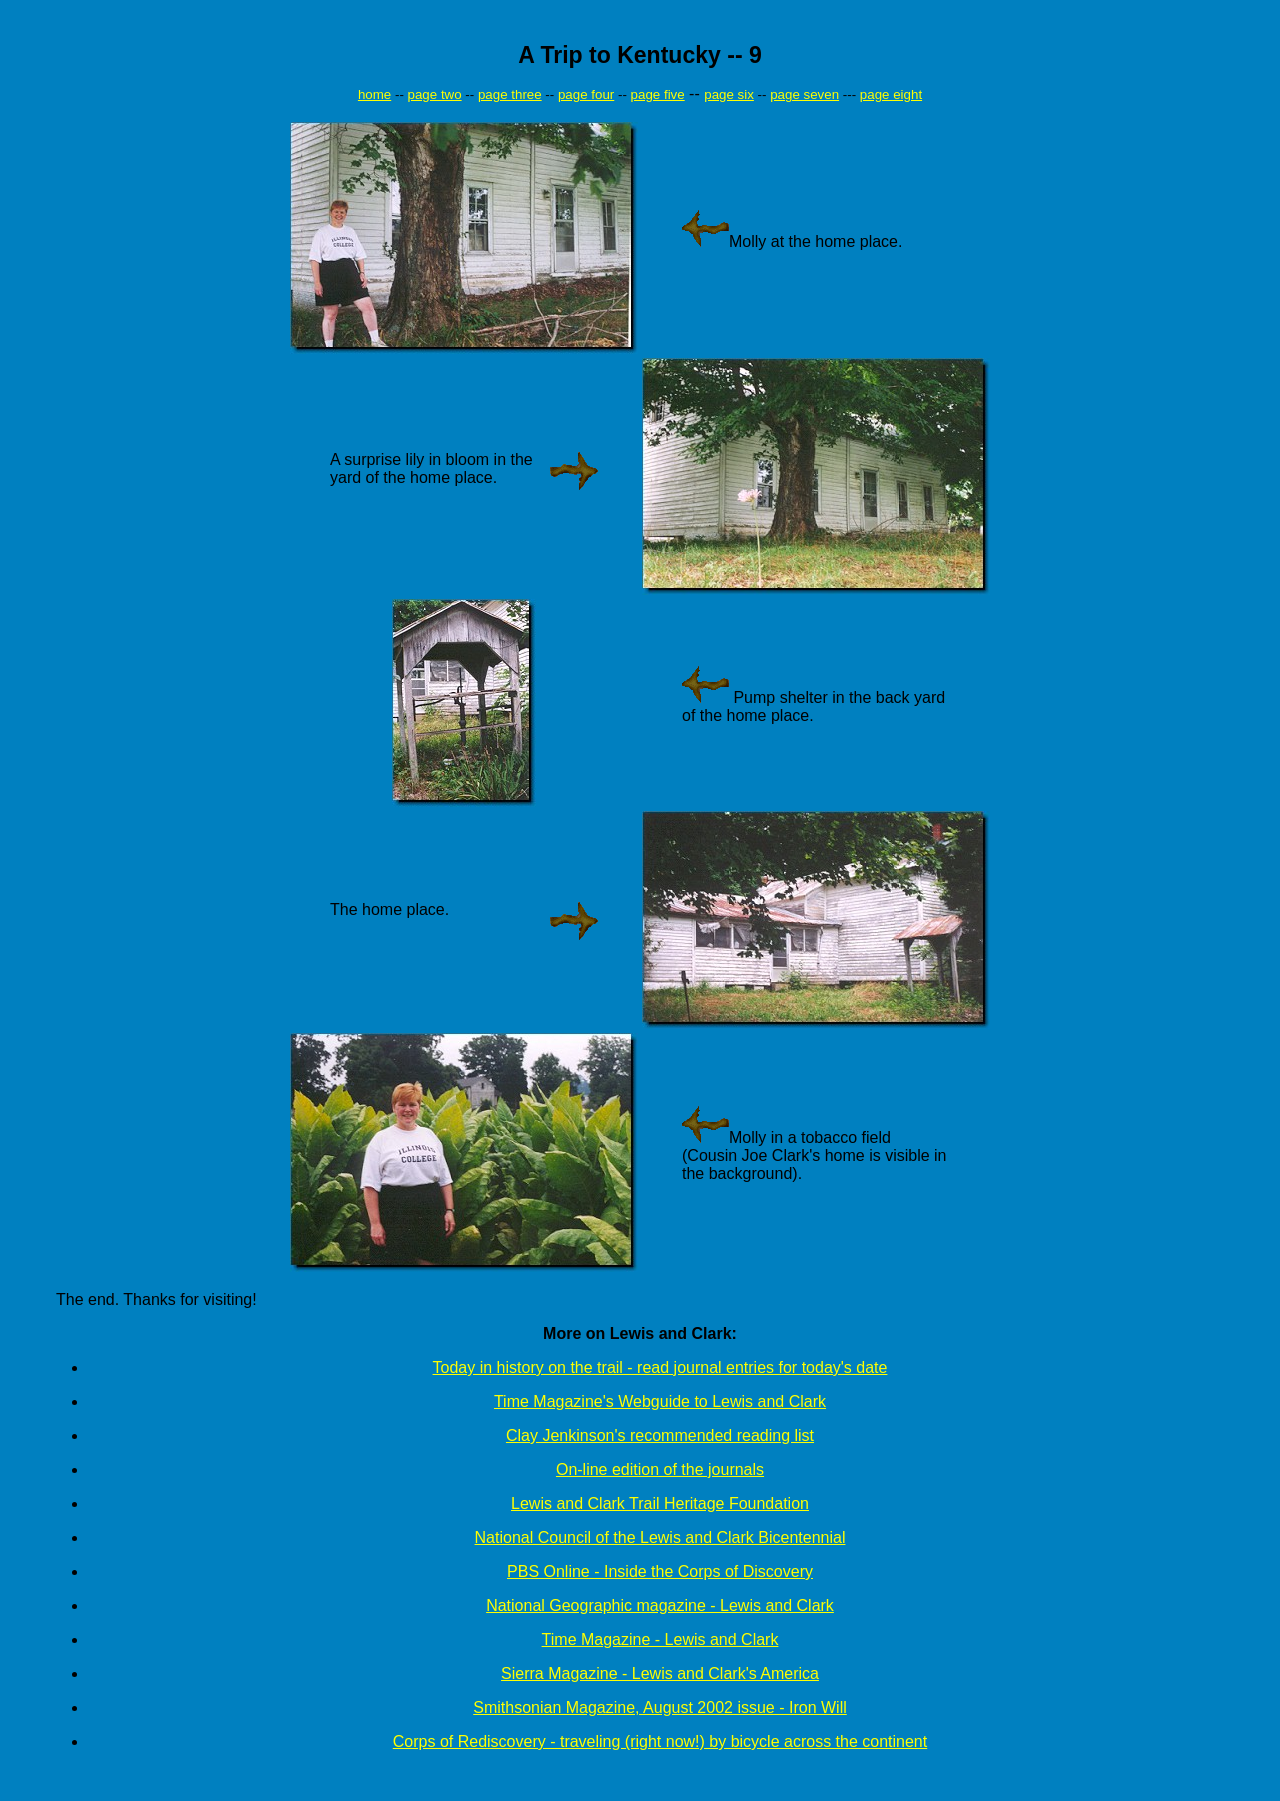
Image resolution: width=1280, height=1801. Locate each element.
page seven (804, 94)
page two (435, 94)
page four (586, 94)
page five (658, 94)
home (374, 94)
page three (510, 94)
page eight (891, 94)
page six (729, 94)
